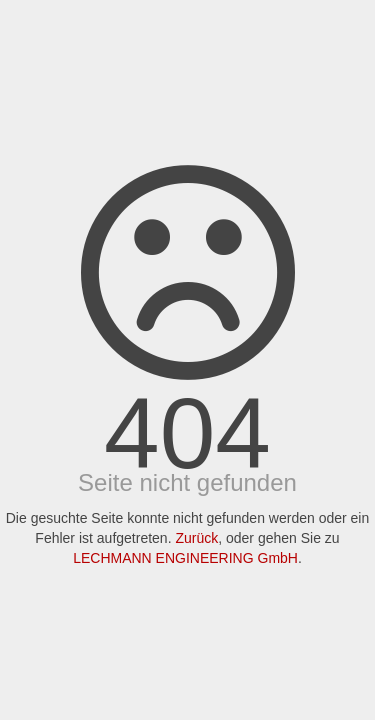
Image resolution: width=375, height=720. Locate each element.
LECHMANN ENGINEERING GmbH (185, 558)
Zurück (196, 538)
